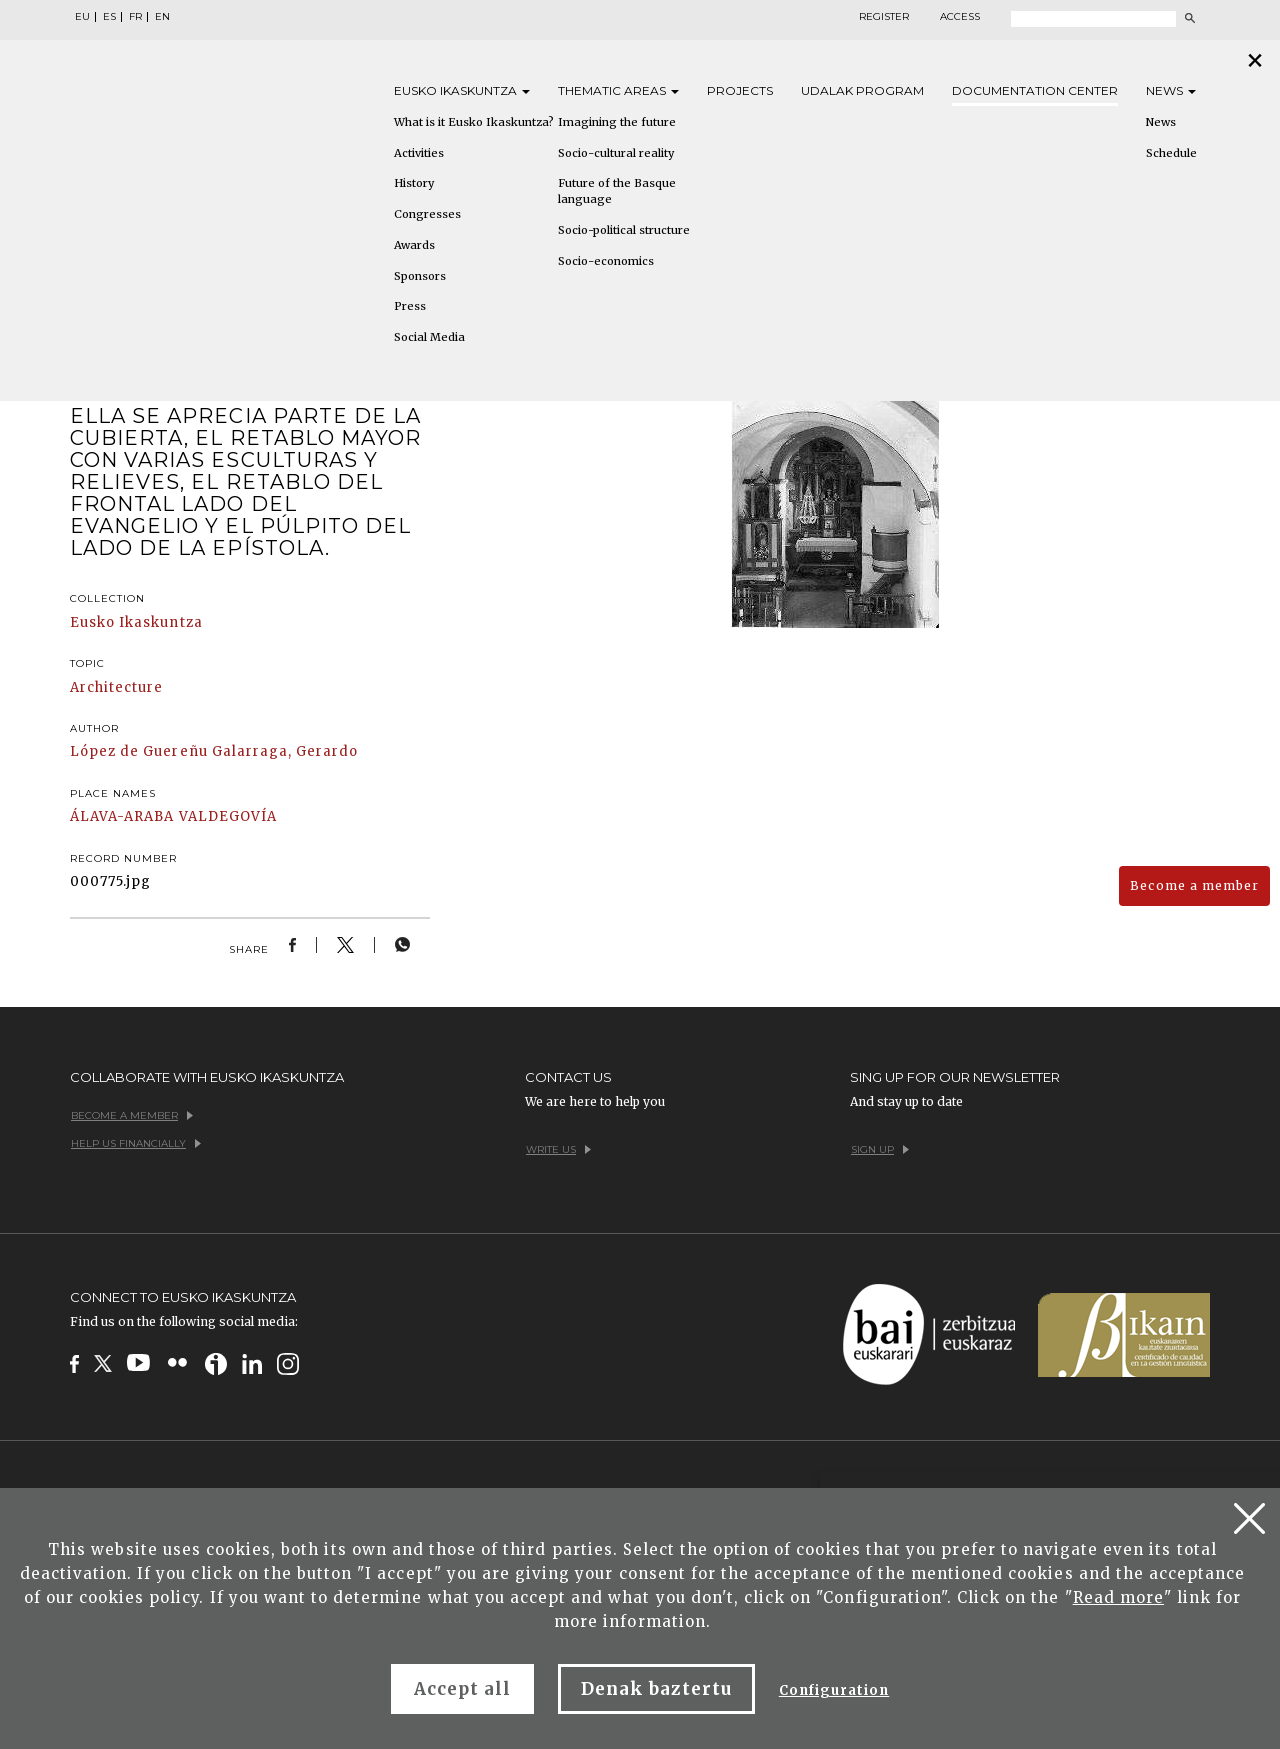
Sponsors (420, 276)
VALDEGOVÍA (228, 816)
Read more (1118, 1597)
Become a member (1194, 885)
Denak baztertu (656, 1689)
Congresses (427, 214)
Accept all (462, 1689)
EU (82, 17)
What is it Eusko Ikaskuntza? (474, 122)
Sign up (880, 1149)
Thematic (618, 90)
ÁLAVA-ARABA (122, 816)
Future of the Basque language (617, 191)
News (1171, 90)
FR (135, 17)
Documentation (1035, 90)
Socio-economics (606, 261)
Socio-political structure (624, 230)
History (414, 183)
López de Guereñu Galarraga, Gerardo (214, 751)
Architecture (116, 687)
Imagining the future (617, 122)
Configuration (834, 1690)
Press (410, 306)
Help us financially (136, 1143)
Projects (740, 90)
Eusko (462, 90)
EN (162, 17)
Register (884, 17)
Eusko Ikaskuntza (136, 622)
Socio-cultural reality (616, 153)
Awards (414, 245)
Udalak (862, 90)
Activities (419, 153)
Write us (558, 1149)
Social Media (429, 337)
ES (109, 17)
